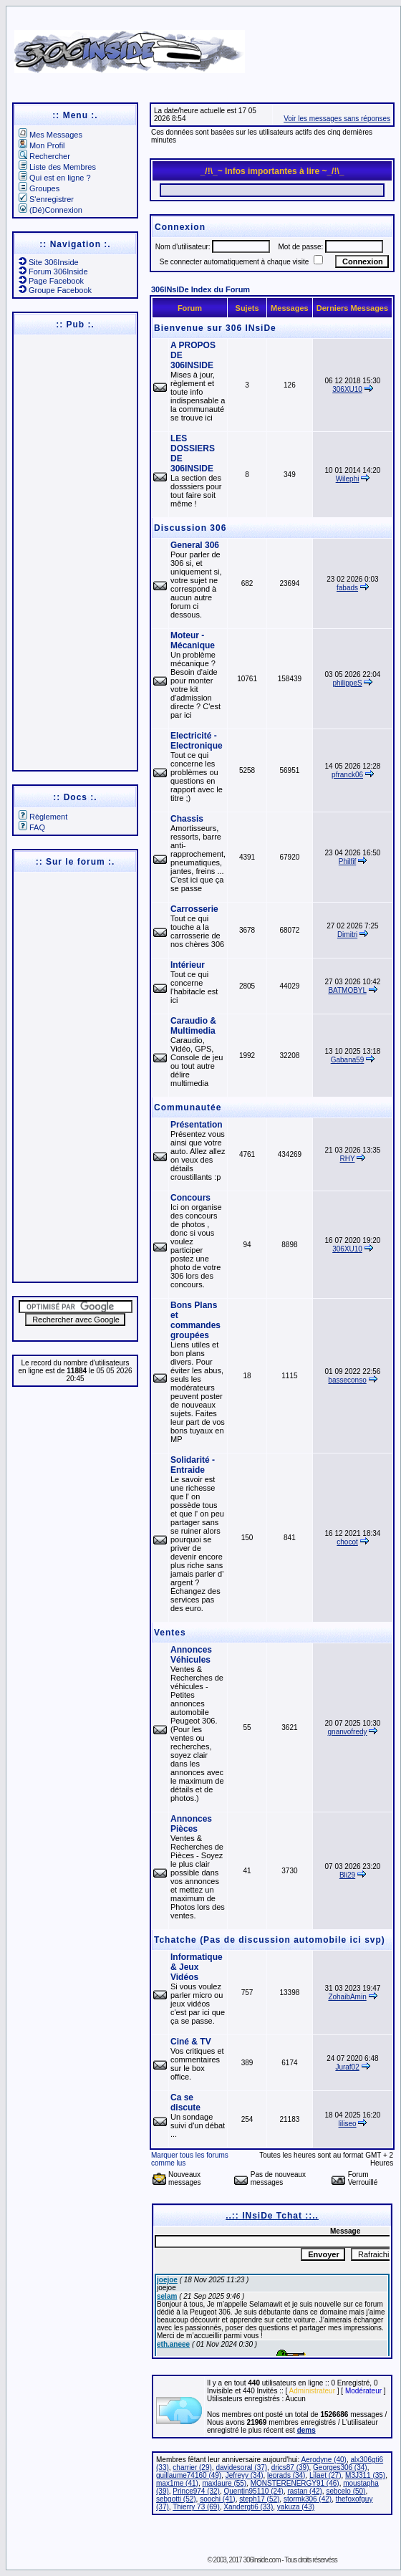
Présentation (196, 1125)
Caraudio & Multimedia (193, 1026)
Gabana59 (347, 1060)
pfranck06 (347, 775)
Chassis (186, 819)
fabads (347, 588)
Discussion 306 (190, 528)
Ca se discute (185, 2102)
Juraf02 (347, 2067)
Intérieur (187, 965)
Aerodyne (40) (324, 2460)
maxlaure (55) (224, 2483)
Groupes (39, 188)
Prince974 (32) (196, 2491)
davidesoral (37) (241, 2467)
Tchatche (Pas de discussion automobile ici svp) (269, 1940)
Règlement (43, 816)
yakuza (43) (295, 2507)
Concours (190, 1198)
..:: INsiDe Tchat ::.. (272, 2216)
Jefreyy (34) (245, 2475)
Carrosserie (194, 909)
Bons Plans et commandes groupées (195, 1320)
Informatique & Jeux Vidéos (196, 1967)
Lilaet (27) (325, 2475)
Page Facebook (51, 281)
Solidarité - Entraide (192, 1465)
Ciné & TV (190, 2042)
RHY (347, 1159)
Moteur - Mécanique (192, 640)
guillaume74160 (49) (188, 2475)
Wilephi (347, 479)
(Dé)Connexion (50, 210)
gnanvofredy (347, 1732)
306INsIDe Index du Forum (200, 289)
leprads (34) (286, 2475)
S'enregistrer (46, 199)
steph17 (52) (259, 2499)
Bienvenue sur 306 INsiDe (215, 328)
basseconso (347, 1380)
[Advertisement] (73, 552)
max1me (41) (177, 2483)
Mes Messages (50, 134)
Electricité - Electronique (196, 741)
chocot (347, 1542)
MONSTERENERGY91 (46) (295, 2483)
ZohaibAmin (347, 1997)
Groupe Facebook (55, 290)
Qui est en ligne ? (55, 177)
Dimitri (347, 934)
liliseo (348, 2124)
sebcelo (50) (345, 2491)
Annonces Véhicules (191, 1655)
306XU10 (347, 389)
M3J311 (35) (365, 2475)
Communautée (187, 1107)
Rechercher (44, 156)
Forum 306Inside (53, 271)
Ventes (170, 1633)
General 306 (194, 545)
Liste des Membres (57, 167)
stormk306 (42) (308, 2499)
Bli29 (347, 1875)
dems (306, 2430)
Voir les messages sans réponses (337, 118)
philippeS (347, 683)
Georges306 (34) (340, 2467)
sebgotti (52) (176, 2499)
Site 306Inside (49, 262)
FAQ (32, 827)
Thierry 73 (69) (196, 2507)
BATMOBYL (347, 990)
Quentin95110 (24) (254, 2491)
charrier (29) (192, 2467)
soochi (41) (217, 2499)
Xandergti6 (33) (248, 2507)
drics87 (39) (290, 2467)
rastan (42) (304, 2491)
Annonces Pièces (191, 1824)
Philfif (347, 861)
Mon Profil (42, 145)
